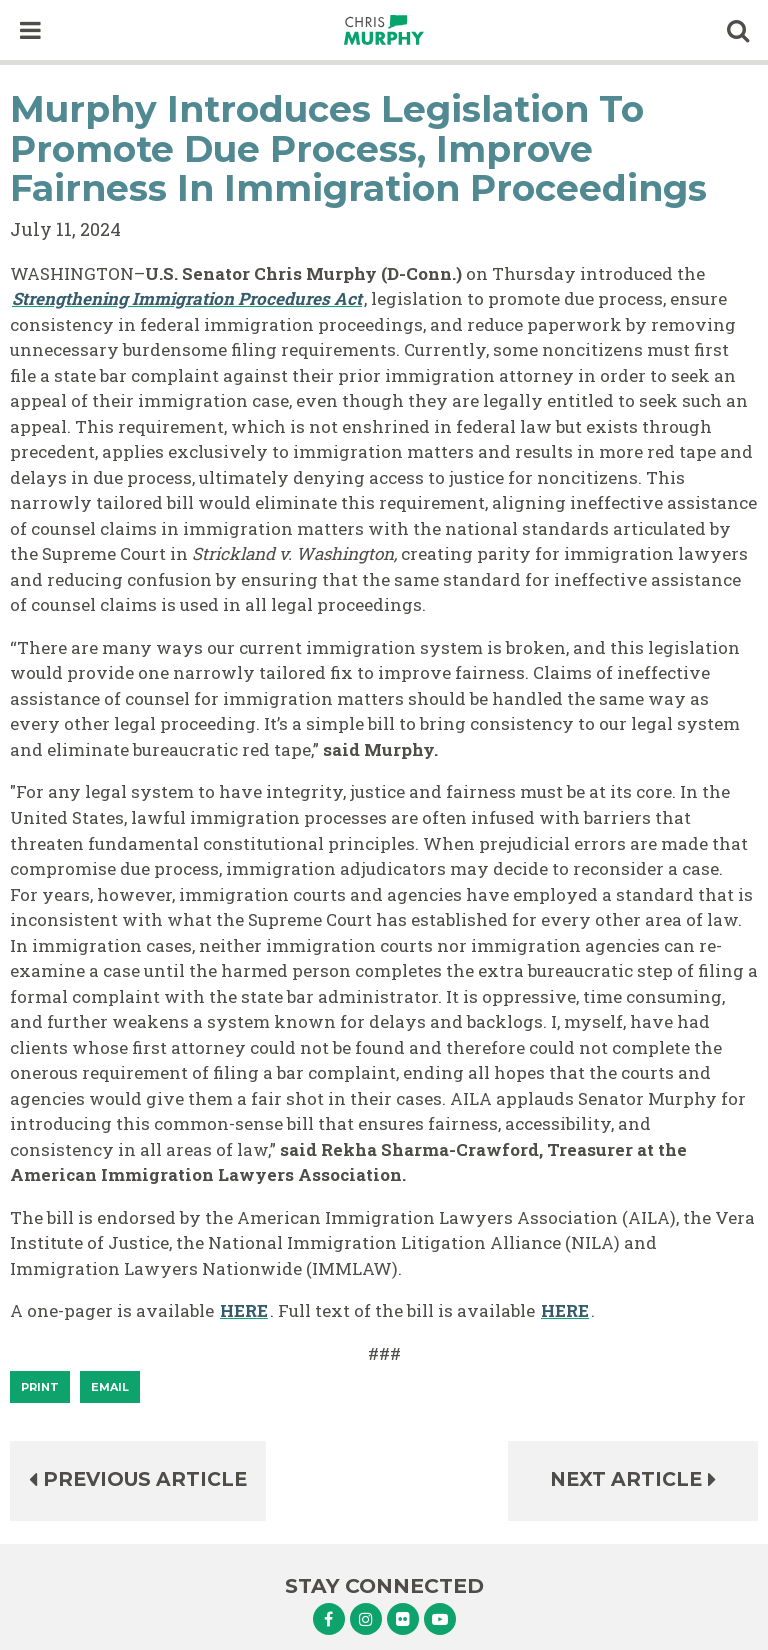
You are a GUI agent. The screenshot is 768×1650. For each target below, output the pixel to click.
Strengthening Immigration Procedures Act (187, 298)
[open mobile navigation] (30, 30)
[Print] (40, 1387)
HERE (244, 1310)
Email (110, 1387)
